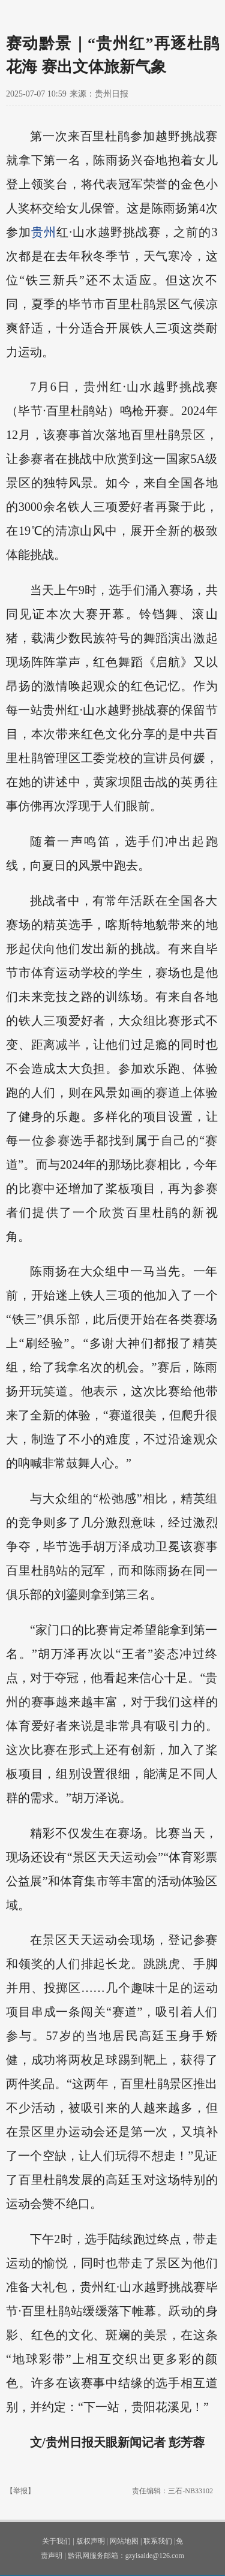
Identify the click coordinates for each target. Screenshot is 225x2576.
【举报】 (20, 2491)
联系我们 (157, 2541)
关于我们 (56, 2541)
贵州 (43, 232)
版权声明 (90, 2541)
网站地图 (124, 2541)
